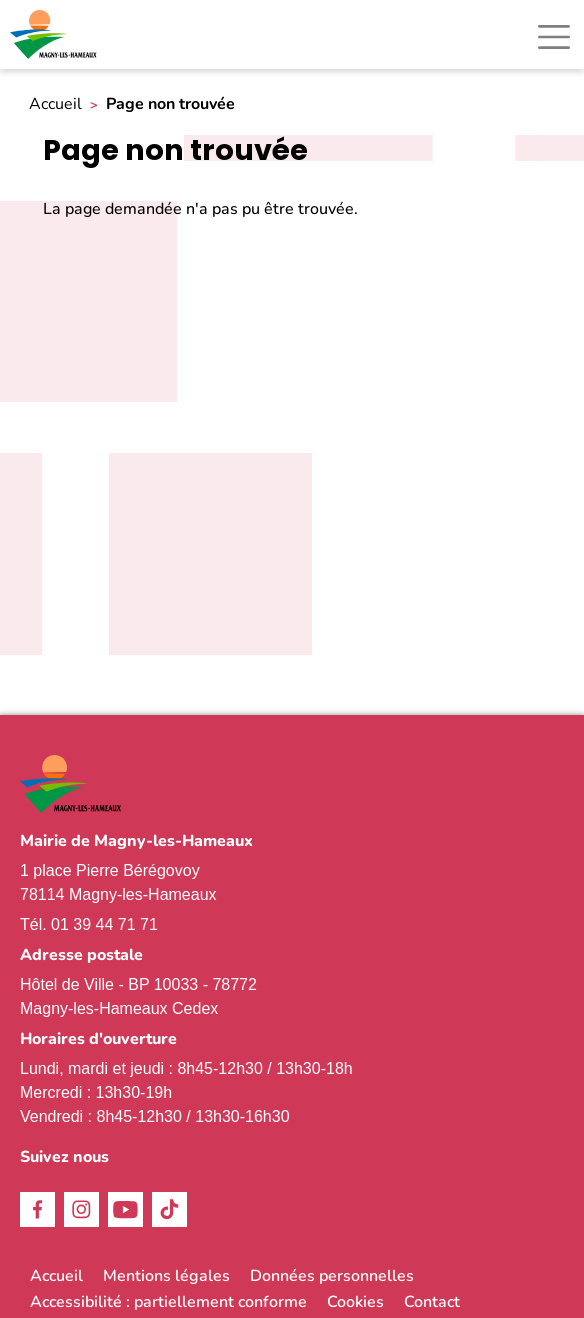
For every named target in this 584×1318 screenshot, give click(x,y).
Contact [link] (432, 1302)
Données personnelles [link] (332, 1276)
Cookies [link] (355, 1302)
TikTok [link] (169, 1209)
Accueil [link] (55, 104)
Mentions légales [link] (166, 1276)
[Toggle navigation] (554, 37)
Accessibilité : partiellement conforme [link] (168, 1302)
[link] (55, 34)
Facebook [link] (37, 1209)
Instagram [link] (81, 1209)
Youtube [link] (125, 1209)
